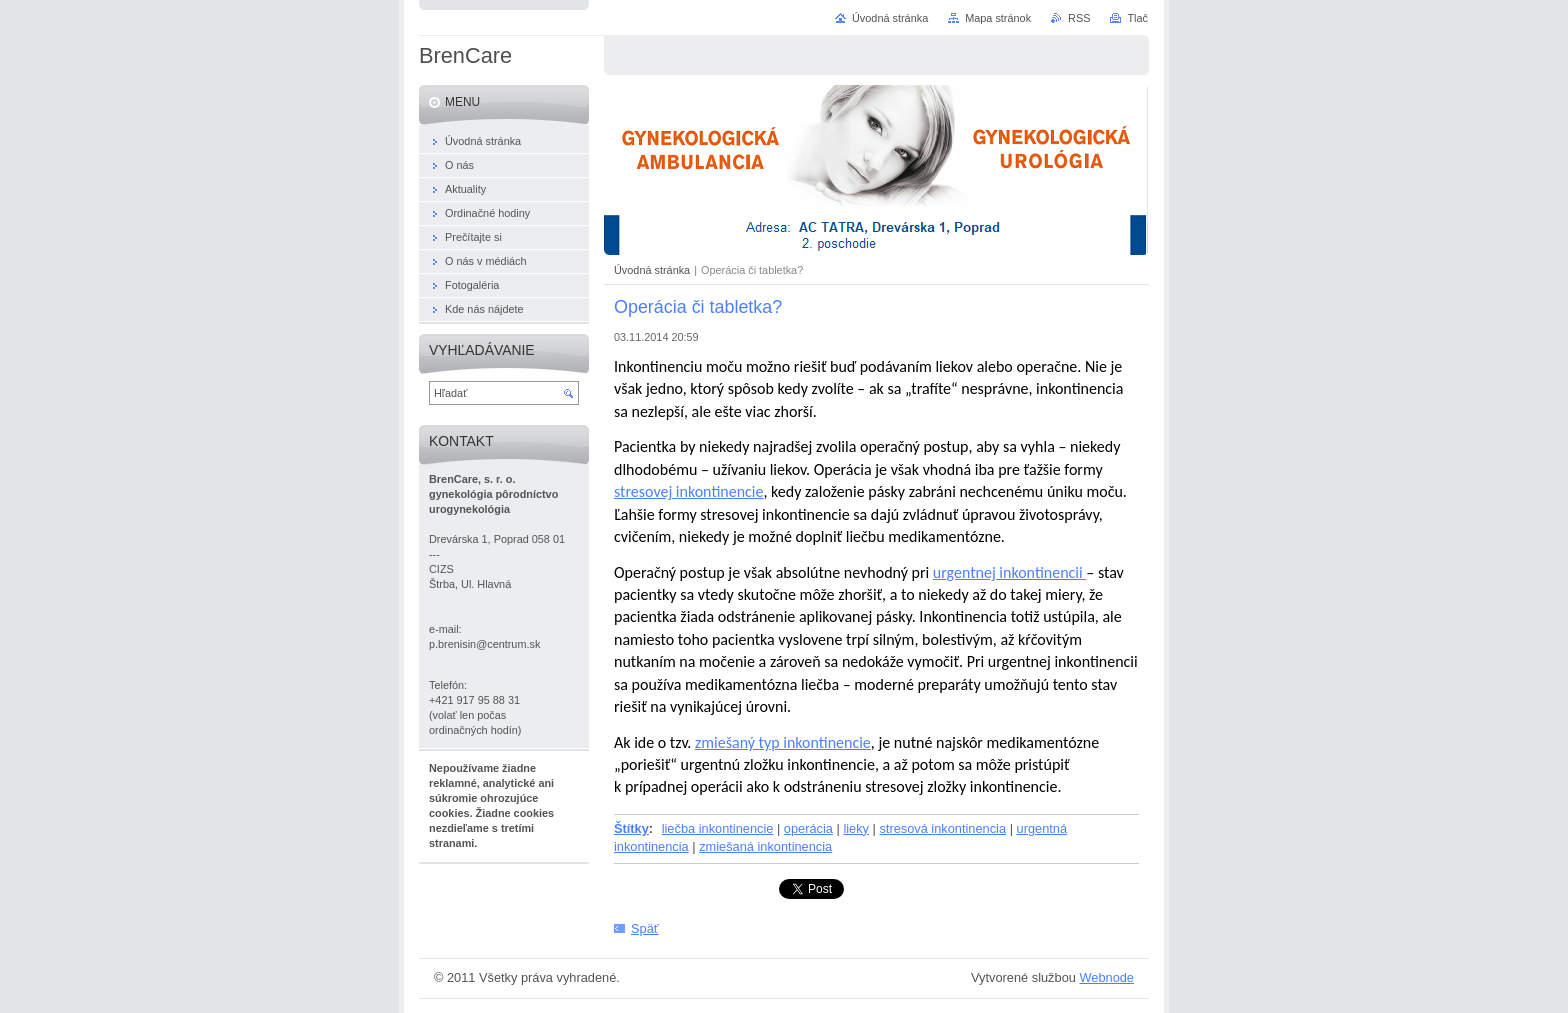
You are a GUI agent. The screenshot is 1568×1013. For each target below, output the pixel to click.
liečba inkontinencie (718, 828)
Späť (645, 928)
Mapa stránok (998, 18)
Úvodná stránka (652, 270)
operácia (808, 828)
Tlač (1137, 18)
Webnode (1106, 977)
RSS (1079, 18)
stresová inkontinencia (942, 828)
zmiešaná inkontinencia (765, 846)
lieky (856, 828)
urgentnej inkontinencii (1009, 572)
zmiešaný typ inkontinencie (783, 742)
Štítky (631, 828)
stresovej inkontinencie (688, 491)
